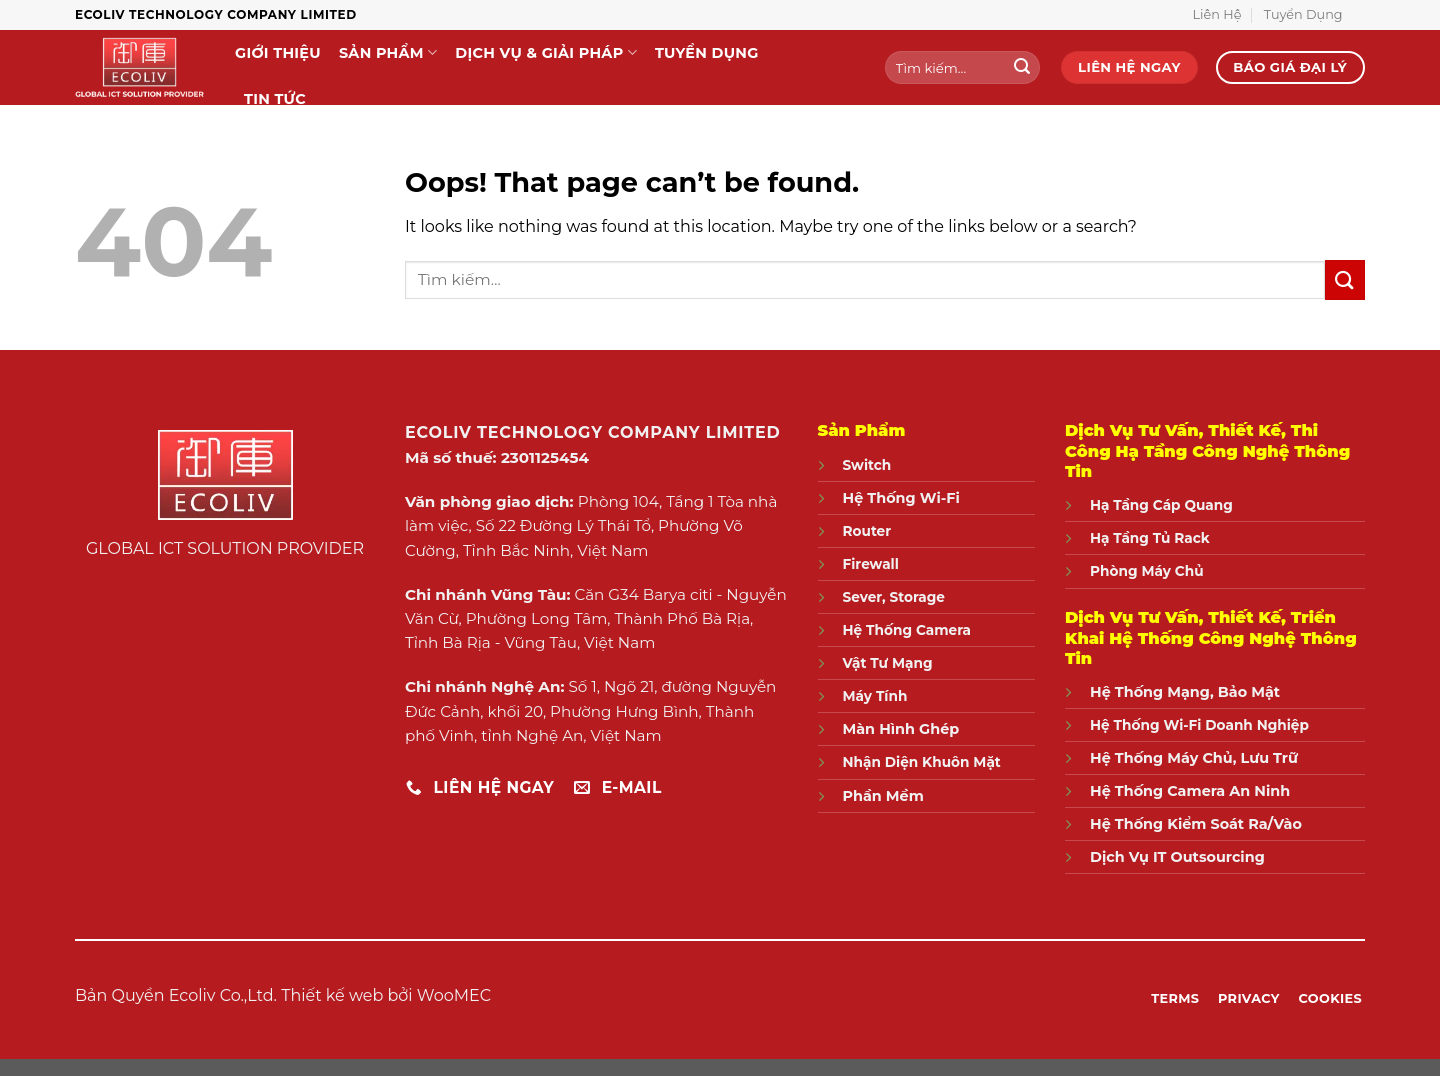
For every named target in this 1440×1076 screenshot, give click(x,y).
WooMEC (454, 995)
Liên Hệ (1217, 14)
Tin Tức (275, 99)
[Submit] (1022, 68)
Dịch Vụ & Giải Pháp (546, 52)
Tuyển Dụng (1303, 14)
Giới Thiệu (278, 53)
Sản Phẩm (388, 52)
